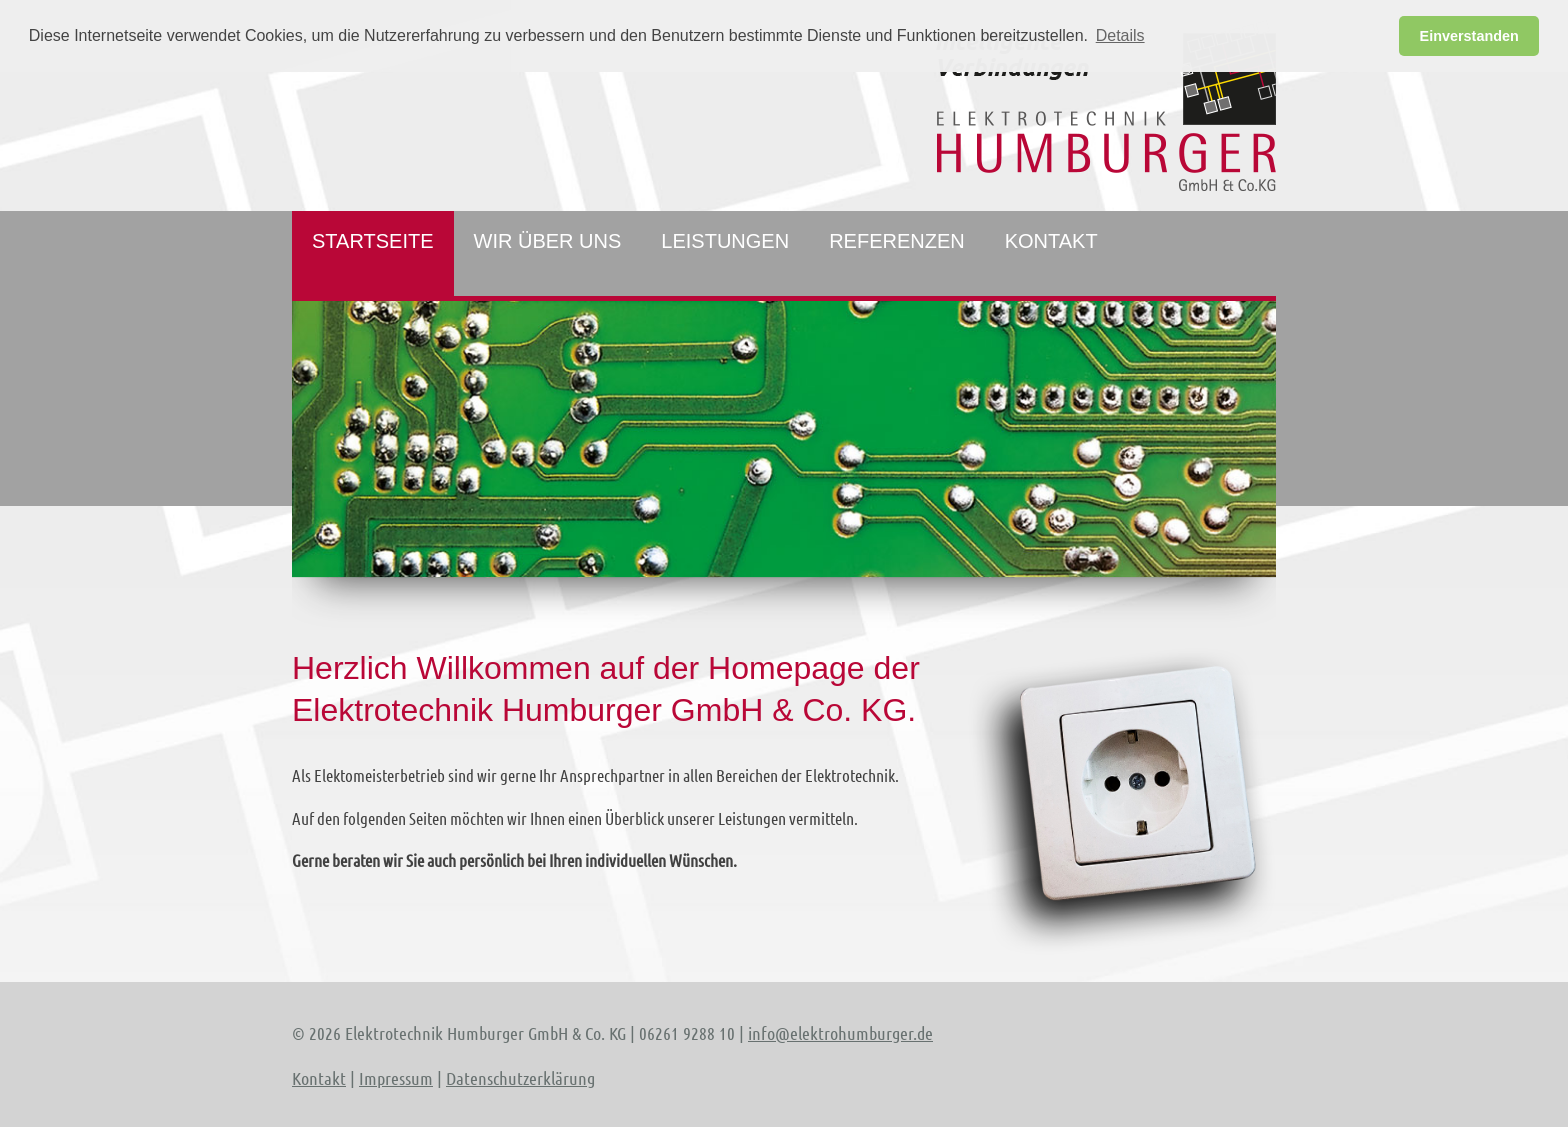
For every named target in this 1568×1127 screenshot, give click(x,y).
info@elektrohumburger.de (840, 1033)
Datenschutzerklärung (520, 1078)
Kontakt (319, 1078)
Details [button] (1120, 35)
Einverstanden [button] (1469, 36)
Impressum (396, 1078)
